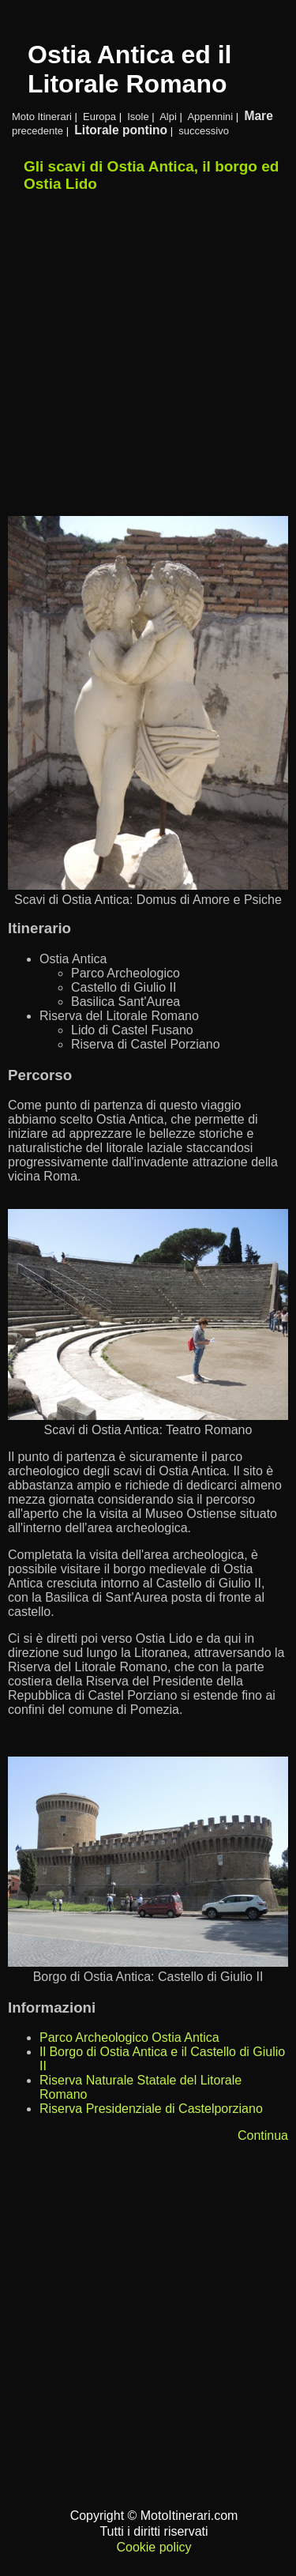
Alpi (168, 116)
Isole (137, 116)
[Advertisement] (148, 355)
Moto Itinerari (42, 116)
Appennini (210, 116)
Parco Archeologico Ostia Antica (129, 2037)
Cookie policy (153, 2547)
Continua (263, 2135)
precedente (37, 131)
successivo (203, 131)
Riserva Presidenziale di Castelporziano (151, 2108)
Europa (99, 116)
